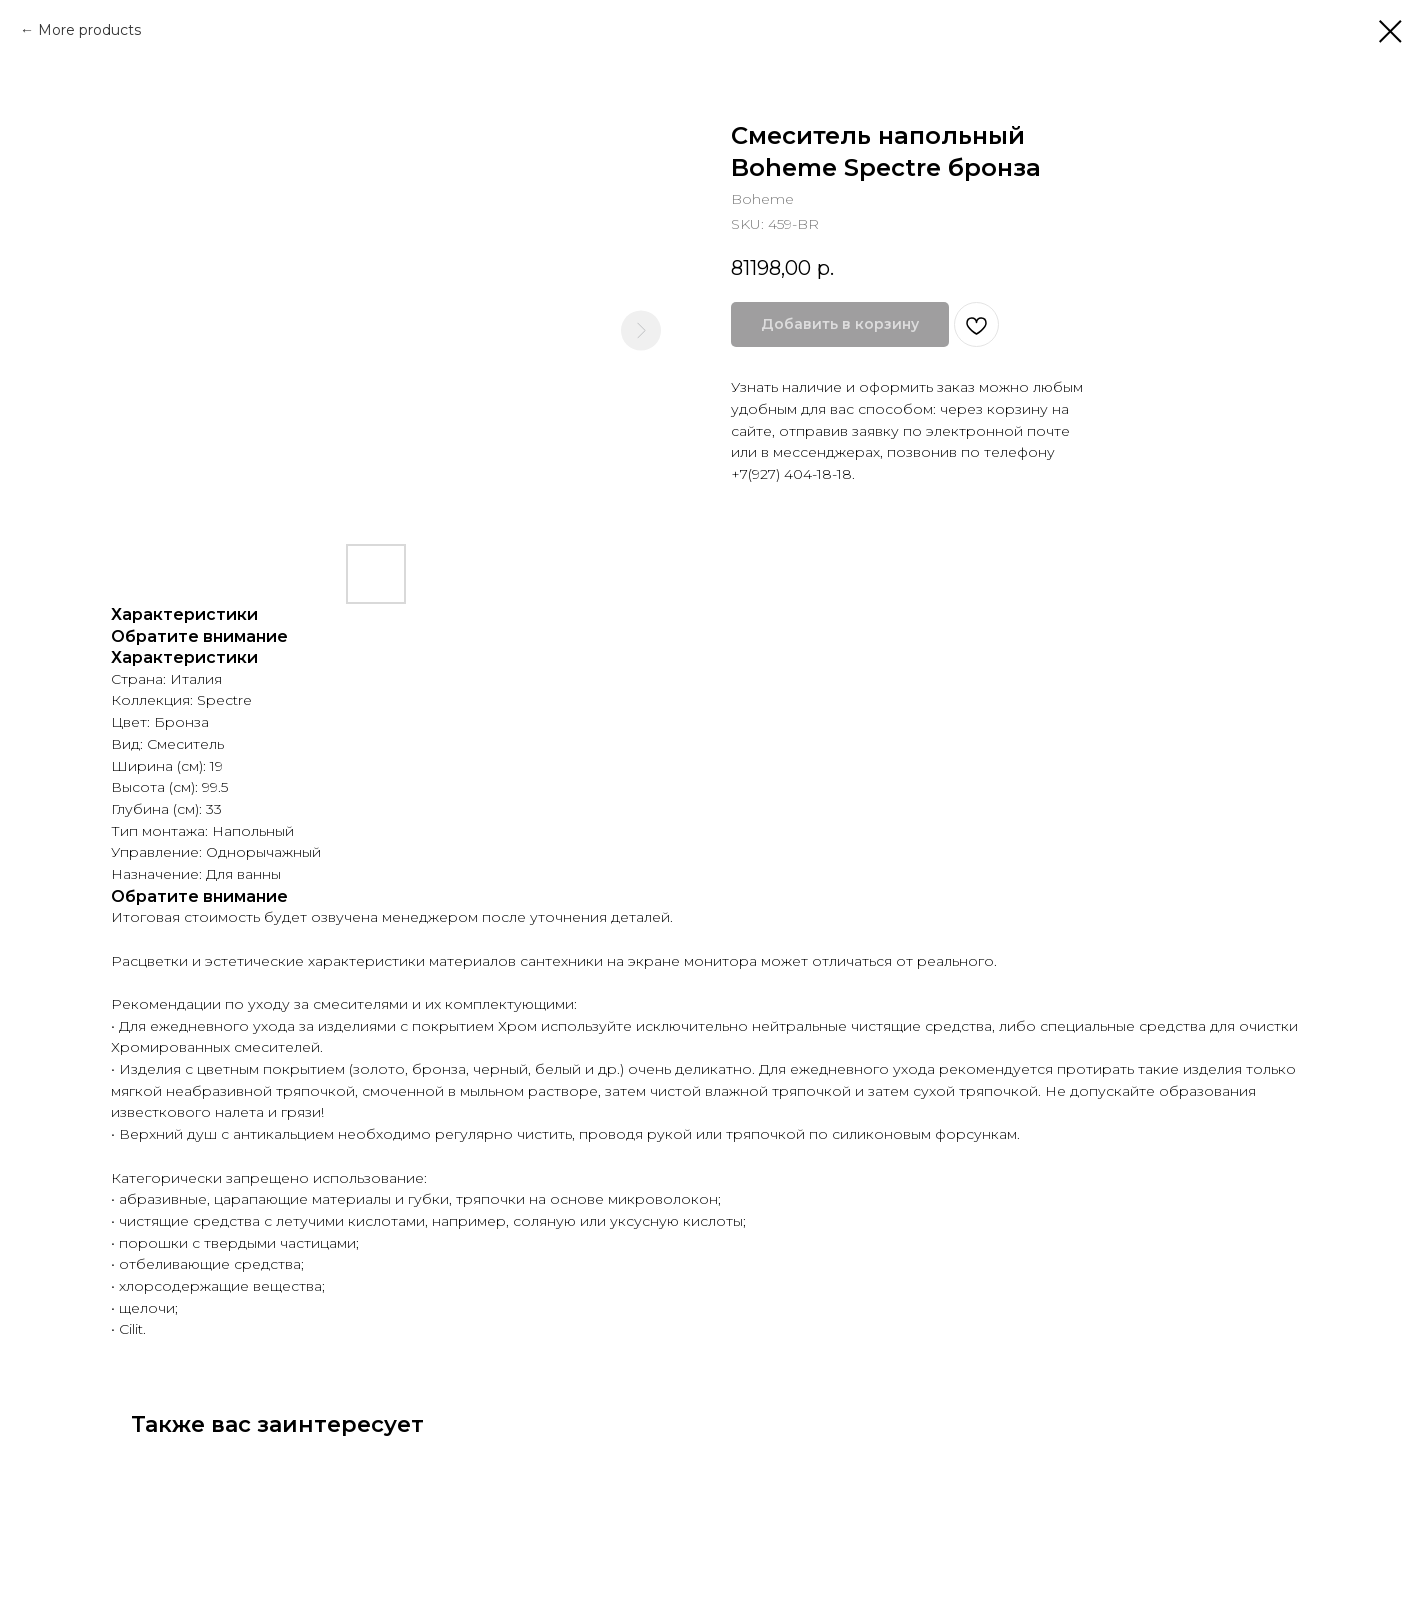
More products (89, 30)
